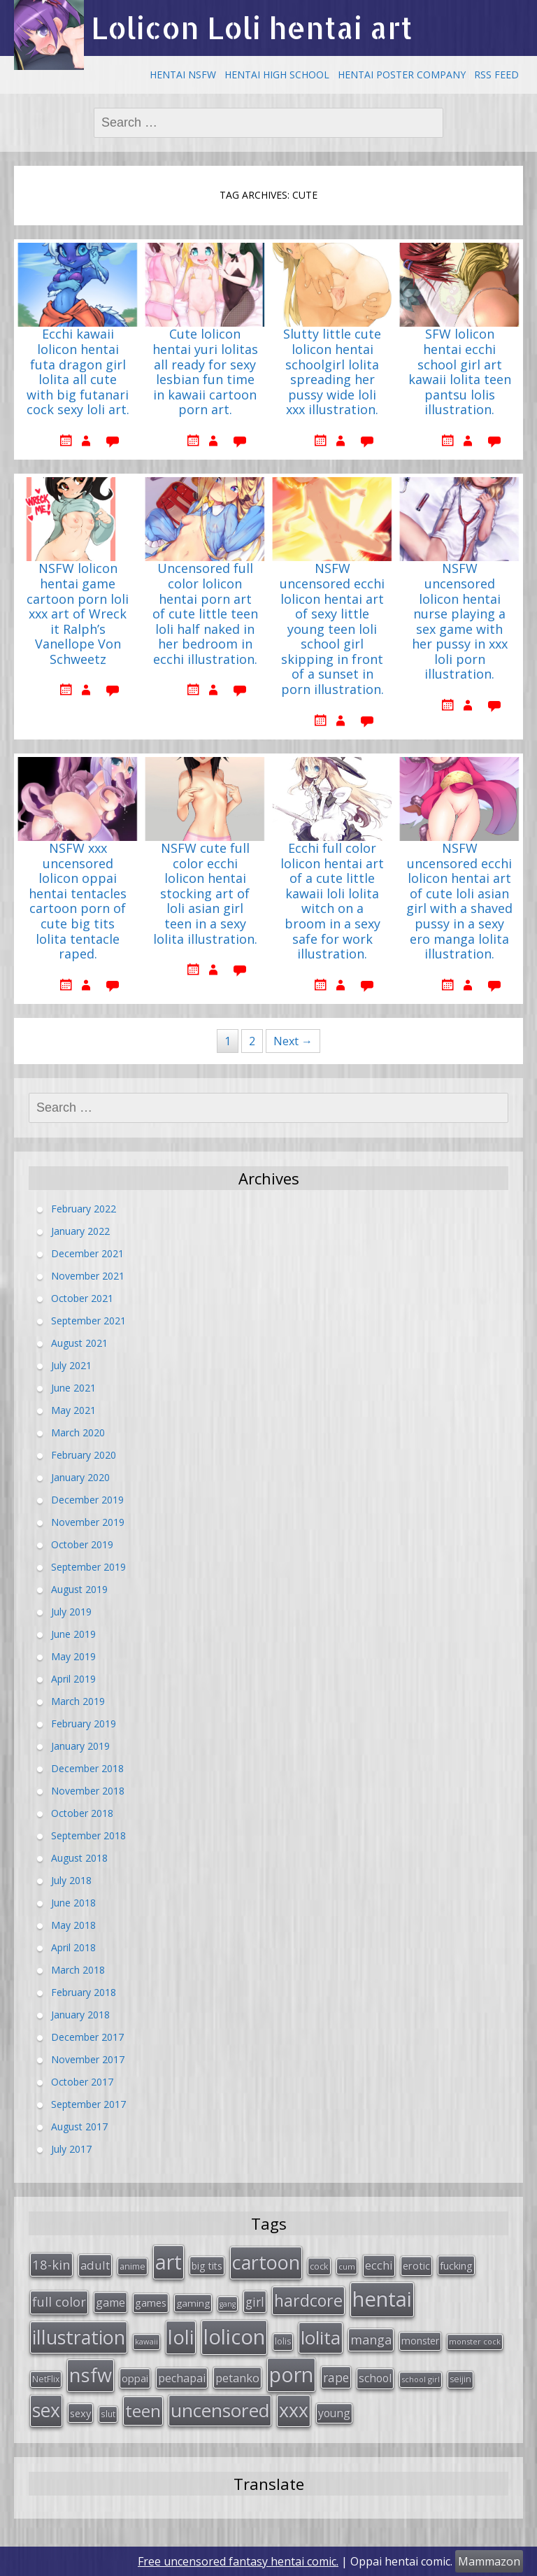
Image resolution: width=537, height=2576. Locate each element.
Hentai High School (276, 74)
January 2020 (80, 1477)
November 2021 (87, 1275)
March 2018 (78, 1969)
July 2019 (71, 1611)
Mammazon (489, 2561)
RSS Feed (496, 74)
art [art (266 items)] (168, 2261)
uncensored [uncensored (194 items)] (220, 2410)
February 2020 (83, 1455)
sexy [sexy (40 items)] (80, 2413)
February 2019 (83, 1723)
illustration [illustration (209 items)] (78, 2337)
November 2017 (87, 2059)
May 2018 (73, 1925)
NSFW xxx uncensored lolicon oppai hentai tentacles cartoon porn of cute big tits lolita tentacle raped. (78, 901)
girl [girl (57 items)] (254, 2301)
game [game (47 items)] (110, 2302)
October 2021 (82, 1298)
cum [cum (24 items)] (346, 2266)
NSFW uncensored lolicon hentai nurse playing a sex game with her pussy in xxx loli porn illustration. (460, 621)
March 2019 (78, 1701)
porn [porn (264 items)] (291, 2374)
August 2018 (79, 1857)
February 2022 (83, 1208)
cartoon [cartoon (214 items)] (266, 2262)
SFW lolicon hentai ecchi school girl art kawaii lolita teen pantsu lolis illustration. (459, 372)
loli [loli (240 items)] (181, 2336)
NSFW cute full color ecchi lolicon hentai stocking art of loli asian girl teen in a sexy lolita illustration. (205, 894)
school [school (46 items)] (375, 2378)
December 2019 (87, 1499)
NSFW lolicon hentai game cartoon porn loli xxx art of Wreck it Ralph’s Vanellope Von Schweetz (78, 614)
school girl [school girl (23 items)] (420, 2379)
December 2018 (87, 1768)
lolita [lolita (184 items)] (321, 2337)
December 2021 (87, 1253)
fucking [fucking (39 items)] (456, 2265)
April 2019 (73, 1678)
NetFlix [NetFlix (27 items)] (45, 2379)
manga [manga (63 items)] (371, 2339)
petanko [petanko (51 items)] (237, 2378)
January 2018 (80, 2014)
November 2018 (87, 1790)
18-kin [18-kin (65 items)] (51, 2264)
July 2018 (71, 1880)
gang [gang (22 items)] (228, 2304)
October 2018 (82, 1813)
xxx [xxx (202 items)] (293, 2410)
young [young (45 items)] (334, 2413)
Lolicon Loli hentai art (252, 27)
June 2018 (73, 1902)
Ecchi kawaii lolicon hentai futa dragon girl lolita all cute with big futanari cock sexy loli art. (78, 372)
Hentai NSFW (183, 74)
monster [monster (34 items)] (420, 2340)
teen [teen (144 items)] (143, 2410)
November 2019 (87, 1522)
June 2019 (73, 1634)
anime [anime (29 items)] (132, 2266)
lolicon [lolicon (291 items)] (234, 2337)
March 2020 (78, 1432)
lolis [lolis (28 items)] (283, 2341)
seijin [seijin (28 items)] (460, 2379)
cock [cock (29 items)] (319, 2266)
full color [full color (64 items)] (59, 2301)
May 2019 (73, 1656)
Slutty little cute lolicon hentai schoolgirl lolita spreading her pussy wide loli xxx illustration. (332, 372)
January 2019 (80, 1746)
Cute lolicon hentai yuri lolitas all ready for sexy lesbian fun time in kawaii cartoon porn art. (205, 372)
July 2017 (71, 2149)
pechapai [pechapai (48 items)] (182, 2378)
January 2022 (80, 1231)
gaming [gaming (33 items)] (193, 2303)
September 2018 (88, 1835)
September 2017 (88, 2104)
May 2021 (73, 1410)
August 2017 (79, 2126)
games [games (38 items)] (150, 2302)
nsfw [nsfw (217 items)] (90, 2375)
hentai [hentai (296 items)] (382, 2299)
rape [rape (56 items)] (336, 2377)
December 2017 (87, 2037)
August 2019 (79, 1589)
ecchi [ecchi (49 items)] (379, 2265)
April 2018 (73, 1947)
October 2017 (82, 2081)
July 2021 (71, 1365)
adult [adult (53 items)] (95, 2265)
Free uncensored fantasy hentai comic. (238, 2561)
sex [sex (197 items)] (46, 2410)
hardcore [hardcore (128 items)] (308, 2300)
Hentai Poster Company (402, 74)
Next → (293, 1041)
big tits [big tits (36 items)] (207, 2265)
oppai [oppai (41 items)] (135, 2378)
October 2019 (82, 1544)
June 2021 (73, 1387)
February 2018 (83, 1992)
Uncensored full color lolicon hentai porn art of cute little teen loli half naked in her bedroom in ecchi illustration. (205, 614)
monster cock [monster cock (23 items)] (475, 2341)
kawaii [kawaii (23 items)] (146, 2341)
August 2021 (79, 1343)
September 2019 (88, 1566)
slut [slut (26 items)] (108, 2413)
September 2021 (88, 1320)
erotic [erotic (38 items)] (416, 2265)
